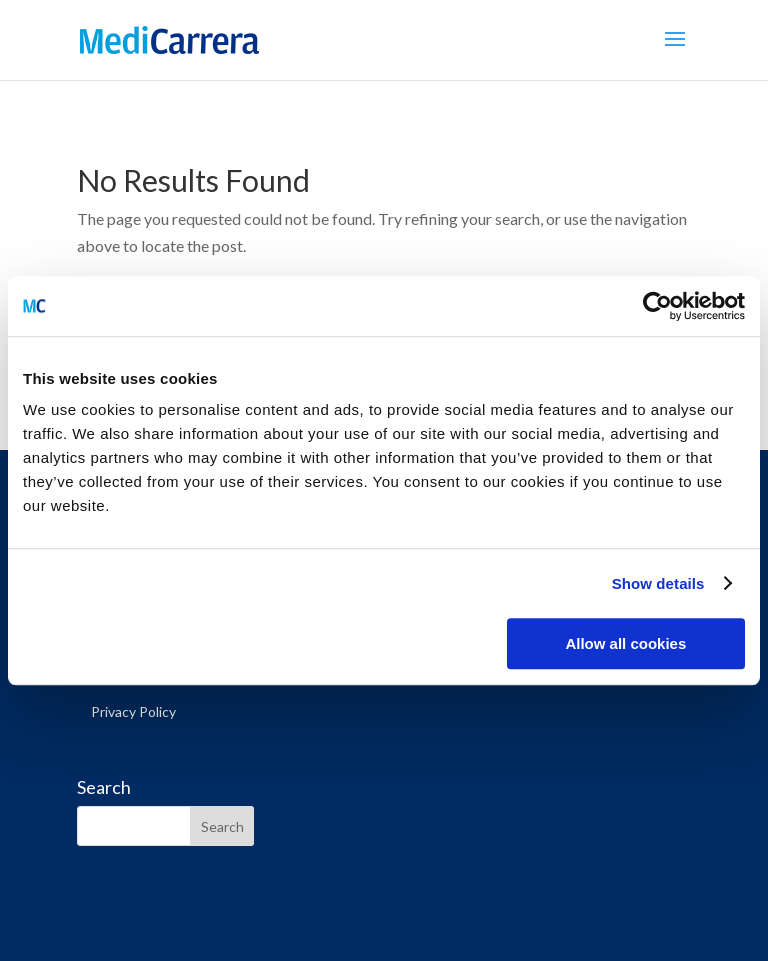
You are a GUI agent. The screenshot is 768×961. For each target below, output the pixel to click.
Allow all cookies (625, 643)
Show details (658, 583)
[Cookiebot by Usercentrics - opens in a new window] (657, 306)
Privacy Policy (133, 711)
